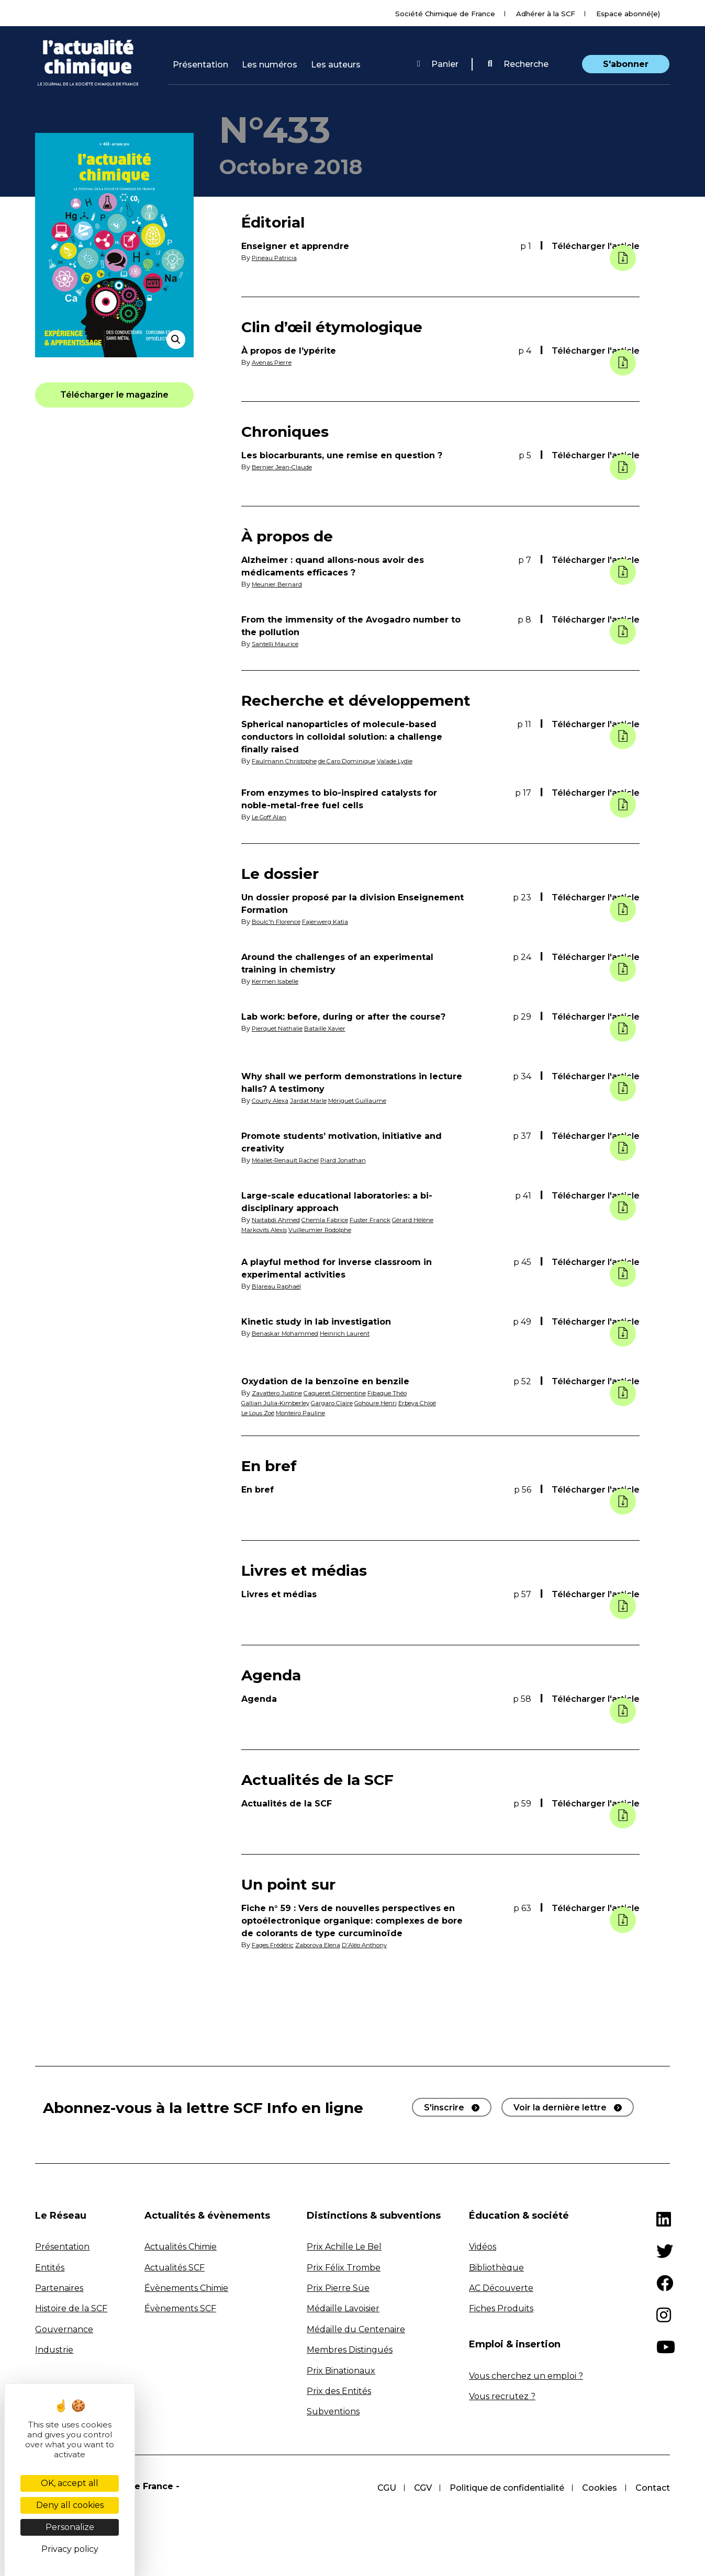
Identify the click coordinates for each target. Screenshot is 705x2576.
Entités (49, 2268)
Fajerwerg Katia (338, 921)
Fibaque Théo (411, 1393)
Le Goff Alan (272, 817)
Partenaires (59, 2288)
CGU (383, 2488)
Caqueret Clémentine (349, 1393)
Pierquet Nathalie (281, 1028)
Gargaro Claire (343, 1403)
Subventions (333, 2411)
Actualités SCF (174, 2268)
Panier (437, 64)
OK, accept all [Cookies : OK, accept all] (69, 2483)
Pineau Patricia (277, 258)
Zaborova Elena (332, 1945)
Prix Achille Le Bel (344, 2247)
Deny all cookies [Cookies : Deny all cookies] (70, 2505)
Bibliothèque (496, 2268)
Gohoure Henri (395, 1403)
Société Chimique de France (445, 13)
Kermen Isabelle (279, 981)
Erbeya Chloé (264, 1413)
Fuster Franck (387, 1220)
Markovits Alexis (267, 1230)
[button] (518, 64)
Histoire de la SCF (71, 2308)
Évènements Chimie (186, 2288)
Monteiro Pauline (360, 1413)
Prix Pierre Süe (338, 2288)
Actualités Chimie (180, 2247)
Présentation (200, 65)
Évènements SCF (180, 2308)
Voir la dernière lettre (560, 2107)
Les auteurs (336, 65)
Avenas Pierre (275, 362)
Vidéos (482, 2247)
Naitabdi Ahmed (279, 1220)
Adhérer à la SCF (545, 13)
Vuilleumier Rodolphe (333, 1230)
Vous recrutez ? (502, 2396)
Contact (652, 2488)
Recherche (518, 64)
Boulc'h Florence (281, 921)
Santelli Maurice (279, 644)
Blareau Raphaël (280, 1286)
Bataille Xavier (337, 1028)
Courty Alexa (273, 1100)
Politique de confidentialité (505, 2488)
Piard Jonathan (357, 1160)
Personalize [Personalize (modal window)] (70, 2527)
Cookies (599, 2488)
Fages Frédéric (278, 1945)
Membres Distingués (350, 2350)
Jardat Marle (317, 1100)
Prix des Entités (339, 2391)
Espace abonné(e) (628, 13)
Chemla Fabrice (336, 1220)
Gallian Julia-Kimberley (279, 1403)
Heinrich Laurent (357, 1333)
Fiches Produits (501, 2308)
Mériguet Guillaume (373, 1100)
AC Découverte (501, 2288)
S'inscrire (444, 2107)
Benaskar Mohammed (289, 1333)
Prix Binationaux (341, 2371)
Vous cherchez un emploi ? (526, 2376)
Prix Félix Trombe (344, 2268)
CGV (420, 2488)
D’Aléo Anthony (387, 1945)
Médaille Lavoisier (343, 2308)
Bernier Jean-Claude (287, 467)
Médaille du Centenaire (356, 2329)
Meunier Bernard (280, 584)
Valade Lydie (416, 761)
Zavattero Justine (281, 1393)
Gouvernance (64, 2329)
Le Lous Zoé (309, 1413)
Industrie (54, 2350)
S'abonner (625, 64)
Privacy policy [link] (69, 2549)
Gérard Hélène (436, 1220)
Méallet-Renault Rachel (291, 1160)
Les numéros (269, 65)
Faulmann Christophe (288, 761)
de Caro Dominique (359, 761)
